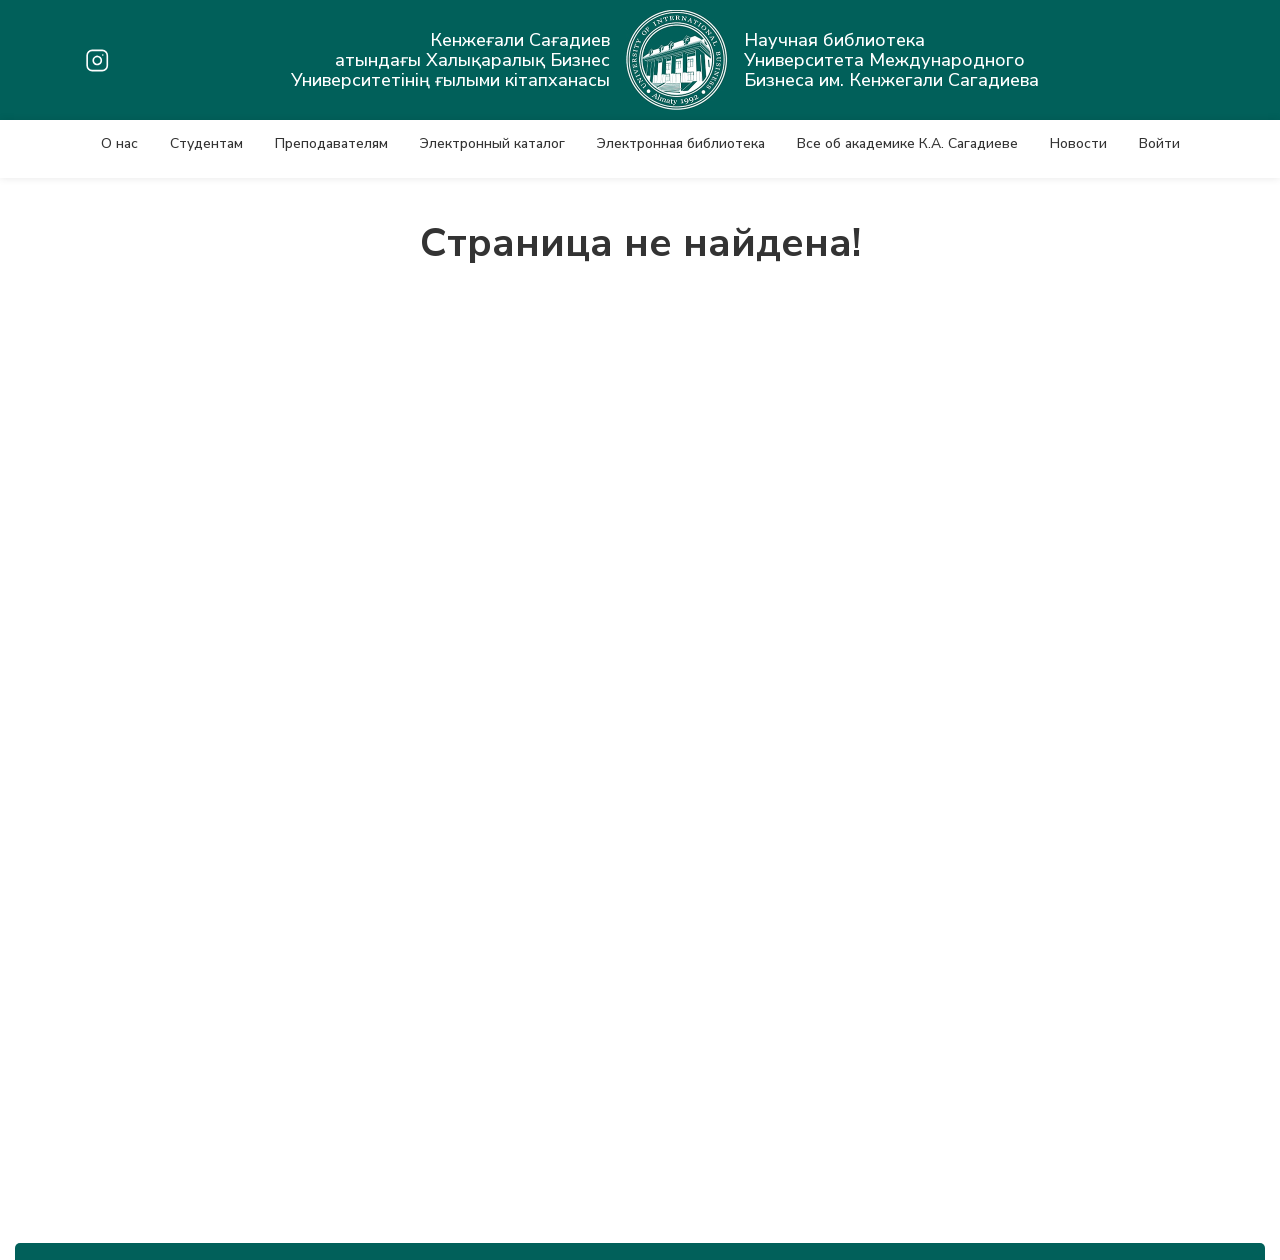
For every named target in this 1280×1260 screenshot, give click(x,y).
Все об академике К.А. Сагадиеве (907, 143)
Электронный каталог (492, 143)
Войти (1159, 143)
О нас (119, 143)
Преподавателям (331, 143)
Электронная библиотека (681, 143)
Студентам (206, 143)
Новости (1078, 143)
